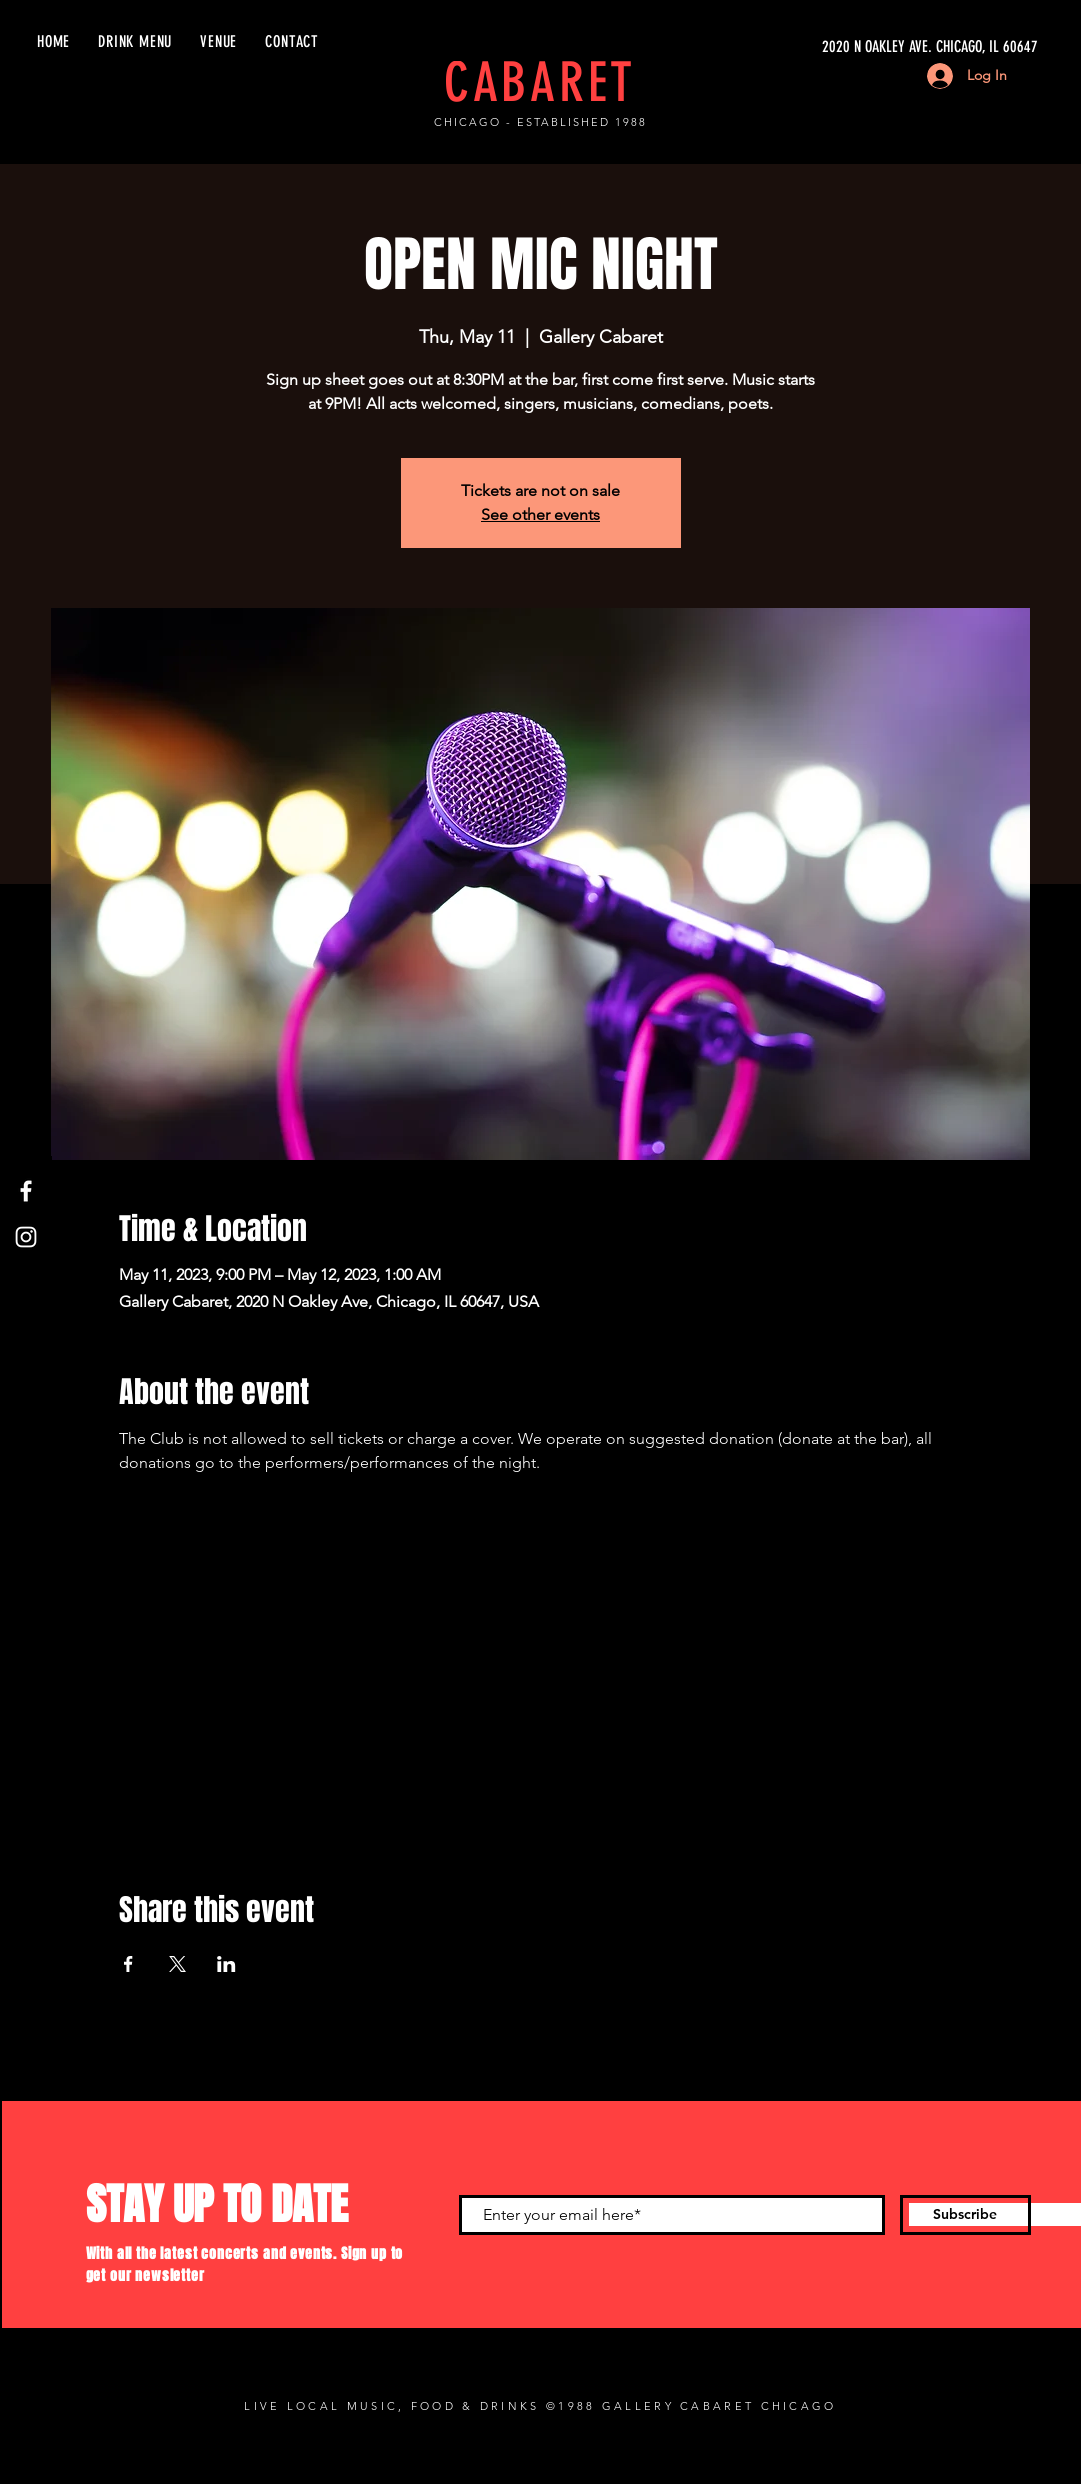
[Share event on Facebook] (128, 1964)
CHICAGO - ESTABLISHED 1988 (540, 122)
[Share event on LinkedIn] (226, 1964)
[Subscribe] (965, 2215)
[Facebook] (26, 1191)
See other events (540, 514)
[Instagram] (26, 1237)
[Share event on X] (177, 1964)
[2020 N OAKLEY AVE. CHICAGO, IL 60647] (849, 47)
